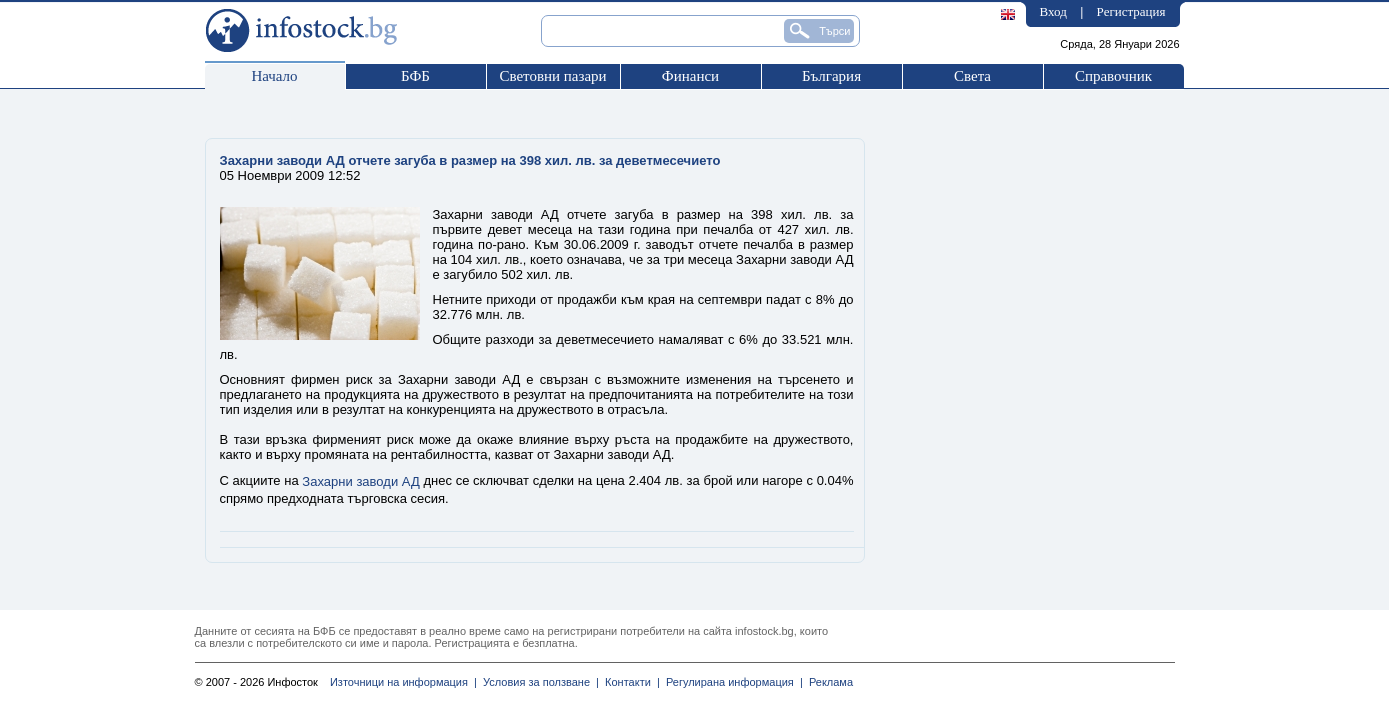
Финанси (690, 76)
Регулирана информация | (731, 682)
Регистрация (1131, 11)
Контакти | (629, 682)
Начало (274, 76)
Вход (1053, 11)
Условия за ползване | (538, 682)
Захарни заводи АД (360, 481)
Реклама (828, 682)
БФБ (415, 76)
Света (972, 76)
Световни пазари (552, 76)
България (831, 76)
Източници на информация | (403, 682)
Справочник (1113, 76)
